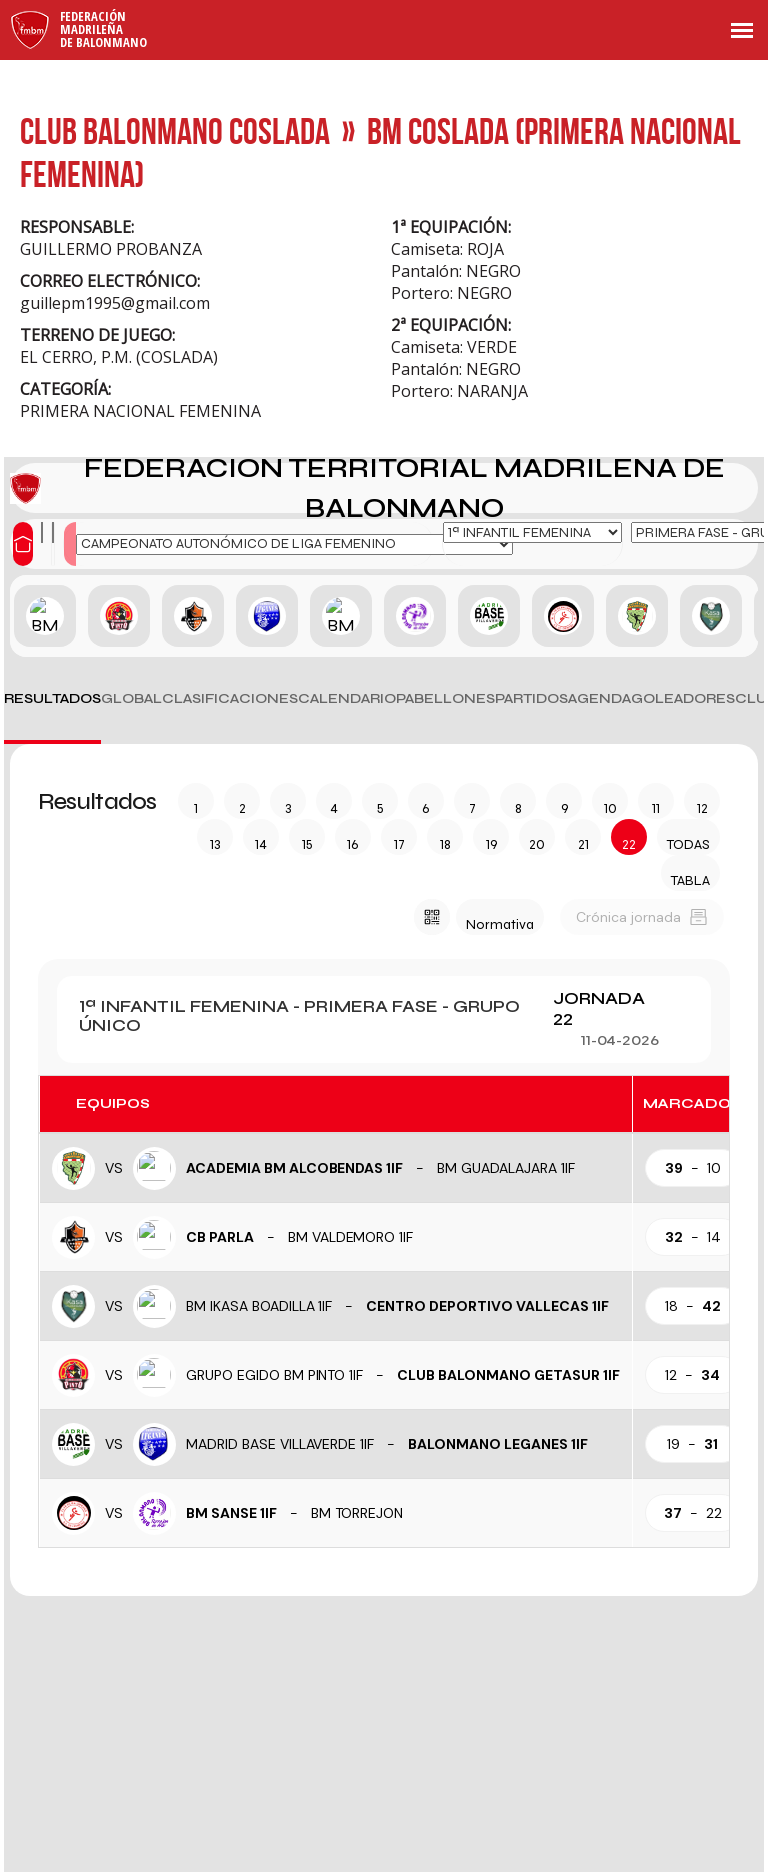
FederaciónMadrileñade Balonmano (103, 29)
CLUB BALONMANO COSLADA (175, 130)
